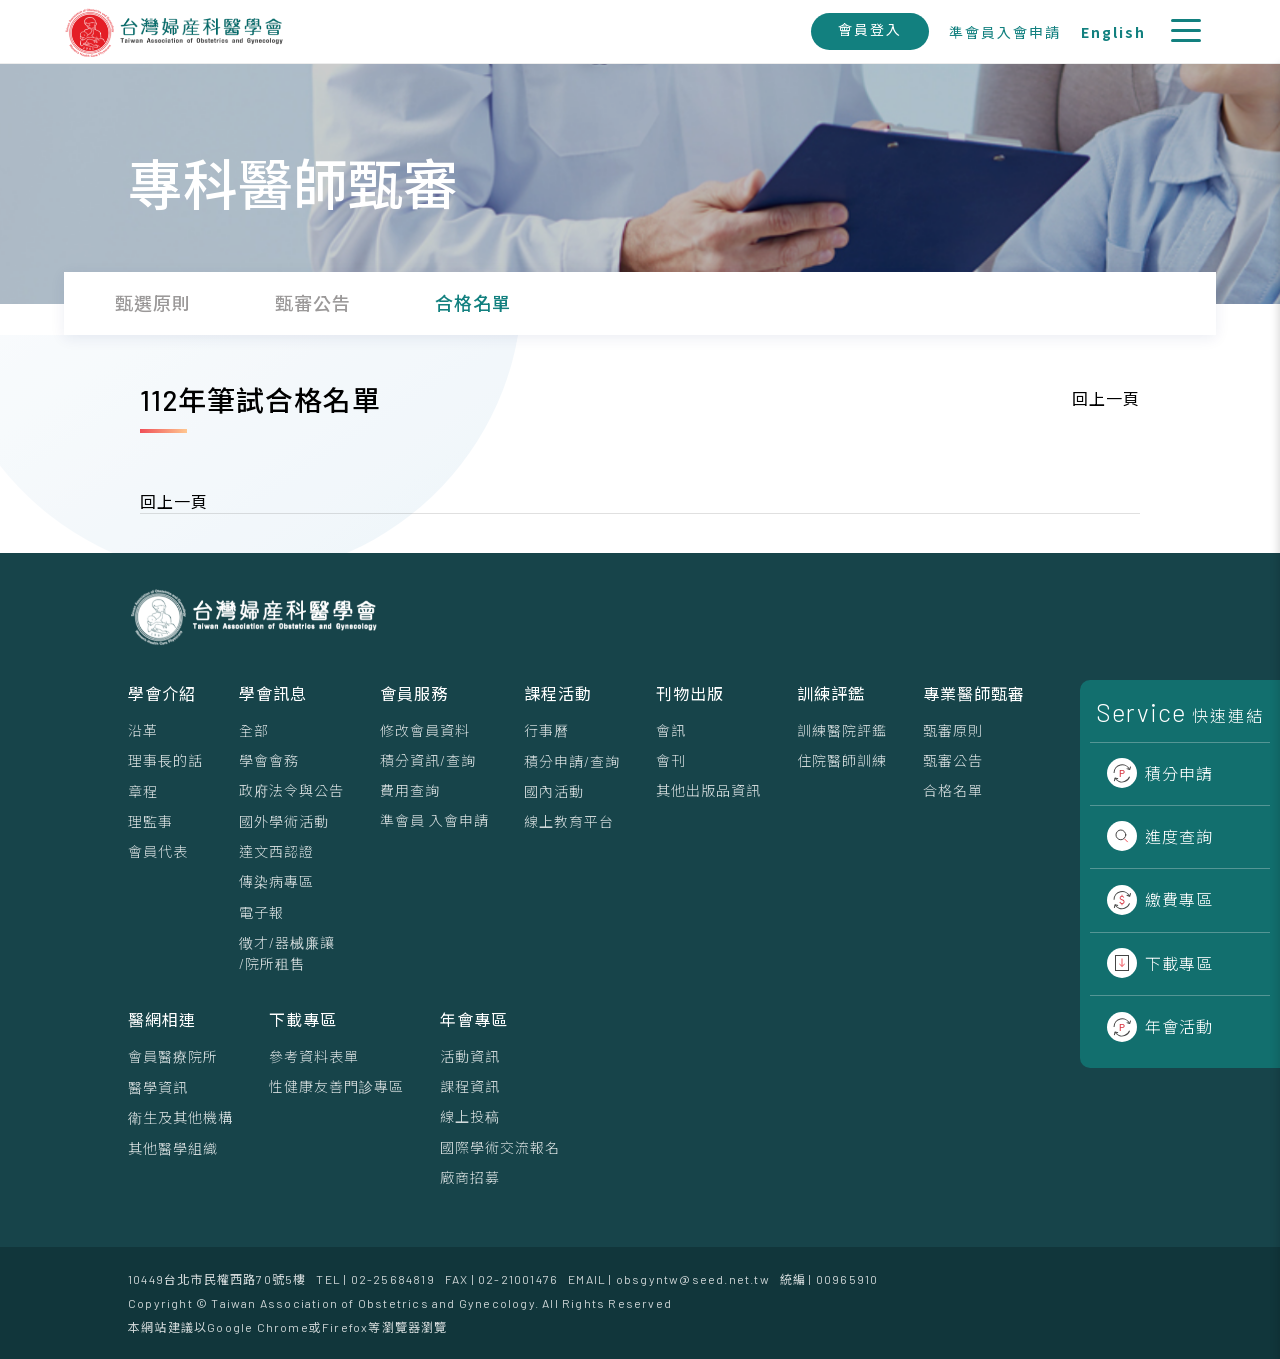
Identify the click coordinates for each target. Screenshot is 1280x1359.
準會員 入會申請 (434, 820)
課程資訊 (470, 1086)
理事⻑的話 (165, 760)
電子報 (261, 912)
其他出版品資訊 (708, 790)
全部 (254, 730)
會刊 (671, 760)
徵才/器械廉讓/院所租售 (287, 953)
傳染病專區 (276, 881)
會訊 (671, 730)
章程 (143, 791)
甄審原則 (953, 730)
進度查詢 (1160, 836)
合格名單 (953, 790)
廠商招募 (470, 1177)
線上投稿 (470, 1116)
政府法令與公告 (291, 790)
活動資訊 (470, 1056)
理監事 (150, 821)
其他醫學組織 (173, 1148)
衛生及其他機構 (180, 1117)
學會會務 (269, 760)
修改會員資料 (425, 730)
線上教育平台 (569, 821)
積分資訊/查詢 (428, 760)
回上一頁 (1106, 398)
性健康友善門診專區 (336, 1086)
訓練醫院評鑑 (842, 730)
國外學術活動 (284, 821)
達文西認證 (276, 851)
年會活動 (1160, 1026)
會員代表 (158, 851)
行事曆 (546, 730)
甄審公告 (953, 760)
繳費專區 (1160, 899)
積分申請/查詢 (572, 761)
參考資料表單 (314, 1056)
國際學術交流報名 (500, 1147)
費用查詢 (410, 790)
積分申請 (1160, 773)
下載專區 (1160, 963)
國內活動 (554, 791)
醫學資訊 (158, 1087)
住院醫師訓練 (842, 760)
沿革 (143, 730)
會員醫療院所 (173, 1056)
